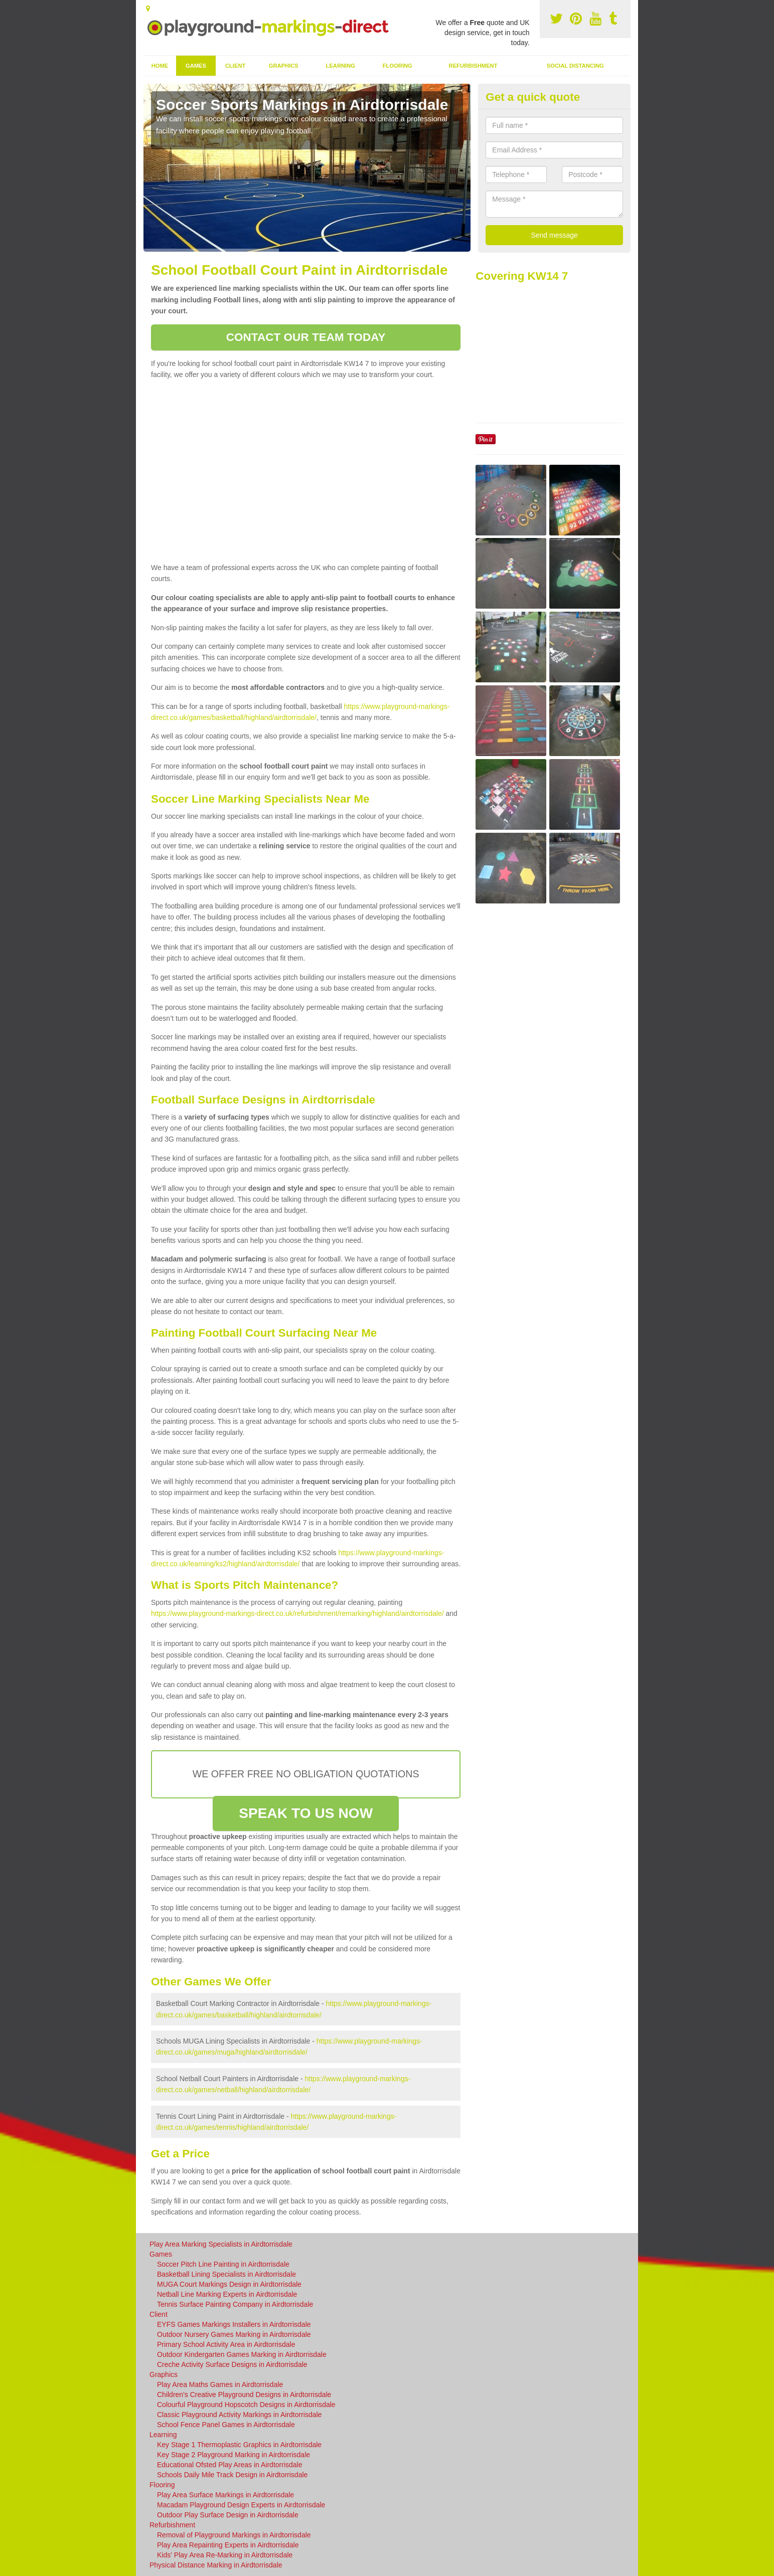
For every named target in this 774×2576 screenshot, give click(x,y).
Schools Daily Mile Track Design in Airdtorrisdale (232, 2475)
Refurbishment (473, 66)
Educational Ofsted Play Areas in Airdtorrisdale (229, 2465)
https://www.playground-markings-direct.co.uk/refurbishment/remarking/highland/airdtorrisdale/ (297, 1613)
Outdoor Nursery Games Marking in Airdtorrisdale (234, 2334)
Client (235, 66)
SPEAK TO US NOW (306, 1813)
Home (160, 66)
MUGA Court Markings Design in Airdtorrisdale (229, 2284)
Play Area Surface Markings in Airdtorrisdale (225, 2495)
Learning (340, 66)
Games (196, 66)
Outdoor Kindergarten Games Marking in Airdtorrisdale (242, 2354)
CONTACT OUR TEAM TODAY (306, 337)
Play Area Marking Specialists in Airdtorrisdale (220, 2244)
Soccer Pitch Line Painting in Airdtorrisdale (223, 2264)
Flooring (397, 66)
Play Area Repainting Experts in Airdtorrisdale (227, 2545)
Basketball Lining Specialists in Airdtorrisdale (226, 2274)
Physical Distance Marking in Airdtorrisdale (215, 2565)
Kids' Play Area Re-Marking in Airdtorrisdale (224, 2555)
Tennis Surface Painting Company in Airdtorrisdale (235, 2304)
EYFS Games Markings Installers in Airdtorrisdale (234, 2324)
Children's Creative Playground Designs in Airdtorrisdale (244, 2394)
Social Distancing (575, 66)
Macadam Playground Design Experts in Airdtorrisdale (241, 2505)
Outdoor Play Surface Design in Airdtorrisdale (227, 2515)
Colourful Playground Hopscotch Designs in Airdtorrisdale (246, 2405)
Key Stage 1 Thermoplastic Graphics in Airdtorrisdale (239, 2445)
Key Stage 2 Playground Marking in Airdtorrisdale (233, 2455)
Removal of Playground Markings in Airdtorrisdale (234, 2535)
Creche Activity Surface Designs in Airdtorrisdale (232, 2364)
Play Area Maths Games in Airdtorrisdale (220, 2384)
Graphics (283, 66)
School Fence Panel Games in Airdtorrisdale (226, 2425)
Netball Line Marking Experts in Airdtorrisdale (227, 2294)
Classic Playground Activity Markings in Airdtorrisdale (239, 2415)
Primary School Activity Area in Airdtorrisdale (226, 2344)
